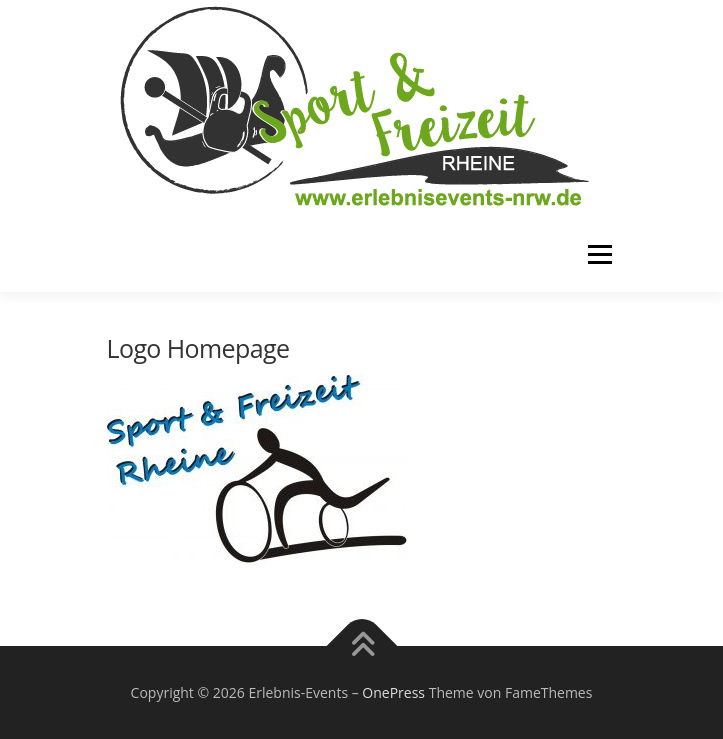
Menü (598, 254)
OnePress (393, 692)
